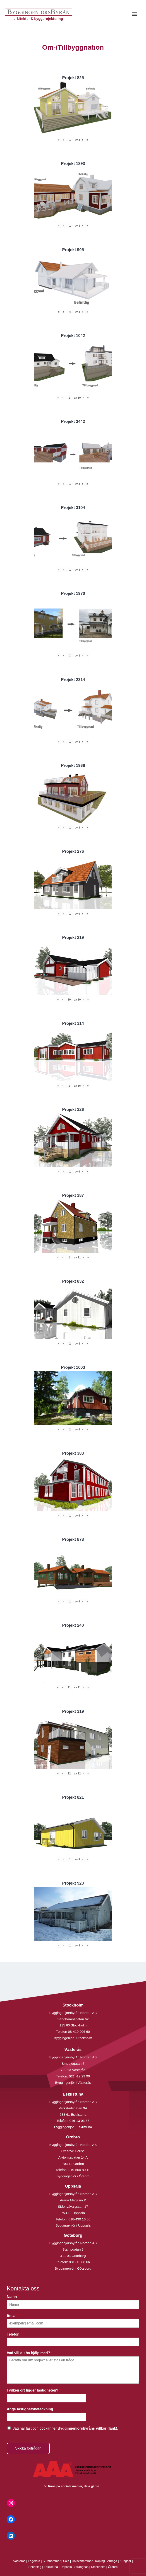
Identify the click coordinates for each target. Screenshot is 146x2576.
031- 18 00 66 (79, 2262)
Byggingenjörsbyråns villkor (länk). (87, 2428)
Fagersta (34, 2561)
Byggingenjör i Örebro (73, 2176)
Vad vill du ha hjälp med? (30, 2353)
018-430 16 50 (79, 2219)
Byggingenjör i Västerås (73, 2082)
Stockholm (98, 2567)
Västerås (19, 2561)
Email (13, 2315)
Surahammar (51, 2561)
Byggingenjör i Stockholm (73, 2038)
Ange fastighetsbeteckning (31, 2409)
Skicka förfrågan (28, 2448)
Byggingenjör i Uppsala (72, 2225)
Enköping (34, 2567)
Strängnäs (81, 2567)
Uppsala (66, 2567)
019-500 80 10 (78, 2170)
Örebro (113, 2567)
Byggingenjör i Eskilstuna (73, 2127)
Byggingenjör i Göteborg (73, 2268)
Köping (100, 2561)
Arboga (112, 2561)
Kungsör (125, 2561)
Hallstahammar (82, 2561)
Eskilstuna (51, 2567)
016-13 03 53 (78, 2121)
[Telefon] (73, 2342)
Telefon (14, 2334)
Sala (66, 2561)
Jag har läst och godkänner (65, 2428)
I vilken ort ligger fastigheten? (34, 2390)
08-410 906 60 (79, 2031)
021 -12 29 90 (79, 2076)
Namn (13, 2297)
